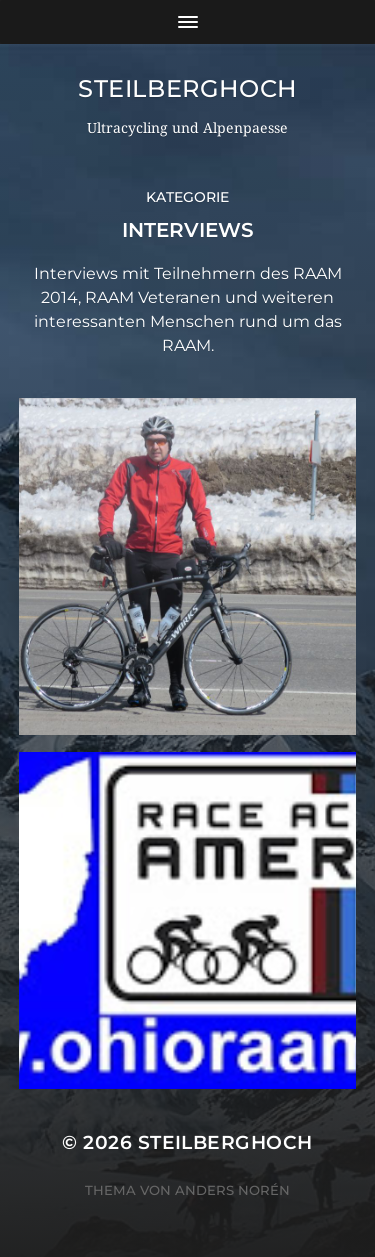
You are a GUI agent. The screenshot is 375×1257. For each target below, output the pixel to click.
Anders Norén (232, 1190)
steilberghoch (187, 88)
